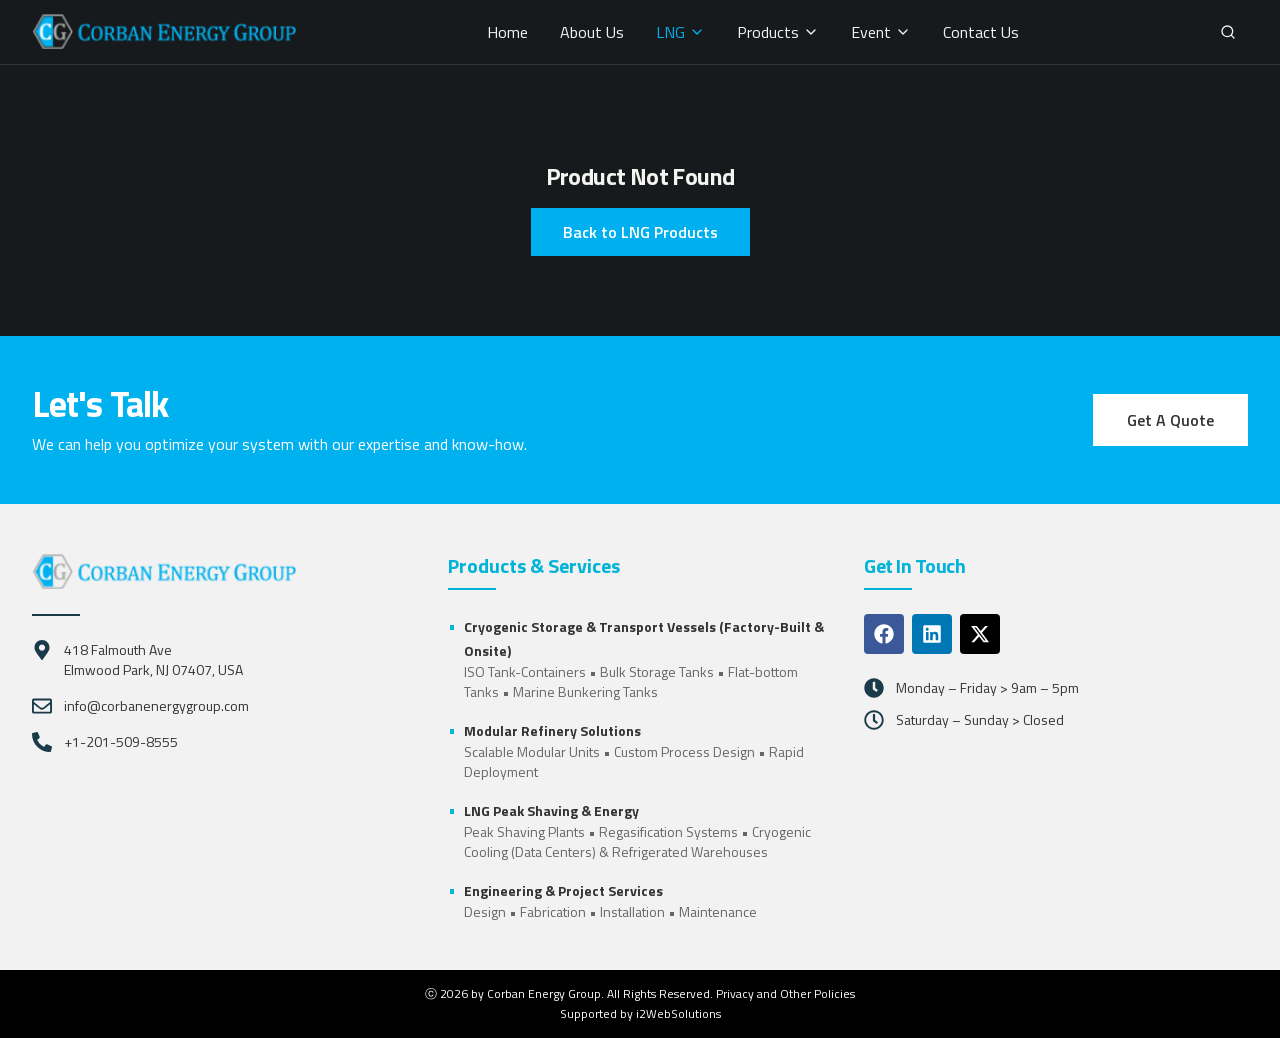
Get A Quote (1170, 420)
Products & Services (534, 566)
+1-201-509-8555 (121, 742)
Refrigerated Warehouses (690, 851)
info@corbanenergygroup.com (156, 706)
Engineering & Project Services (563, 890)
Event (881, 32)
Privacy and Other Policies (785, 993)
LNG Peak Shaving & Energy (551, 810)
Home (507, 32)
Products (778, 32)
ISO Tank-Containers (525, 671)
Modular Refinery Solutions (552, 730)
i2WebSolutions (678, 1013)
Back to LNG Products (640, 232)
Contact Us (981, 32)
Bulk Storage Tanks (657, 671)
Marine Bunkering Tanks (585, 691)
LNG (680, 32)
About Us (592, 32)
